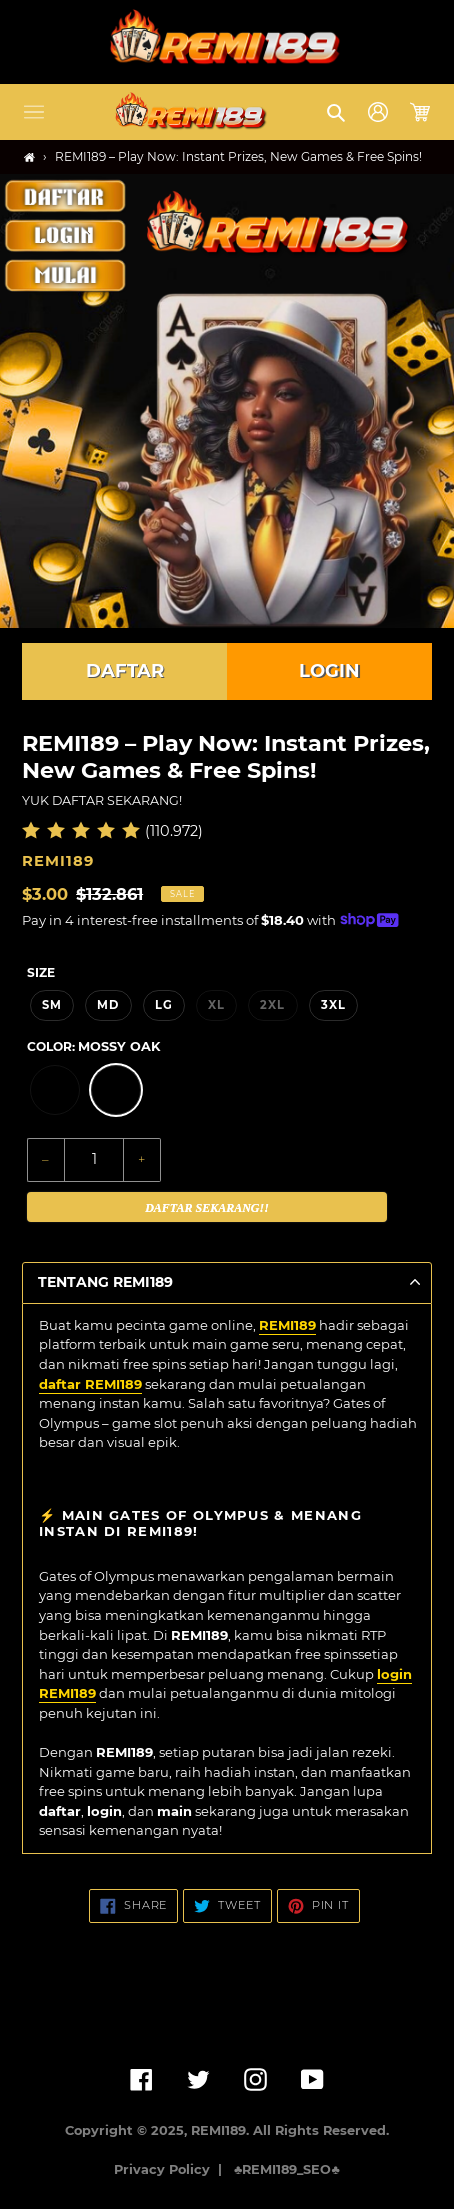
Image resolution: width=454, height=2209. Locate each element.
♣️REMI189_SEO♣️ (287, 2169)
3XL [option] (333, 1005)
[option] (55, 1090)
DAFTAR (125, 671)
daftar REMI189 (90, 1384)
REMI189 (287, 1325)
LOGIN (329, 671)
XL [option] (216, 1005)
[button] (34, 112)
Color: (93, 1046)
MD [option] (108, 1005)
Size (41, 972)
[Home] (29, 157)
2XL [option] (272, 1005)
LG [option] (164, 1005)
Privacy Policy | (172, 2169)
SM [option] (52, 1005)
